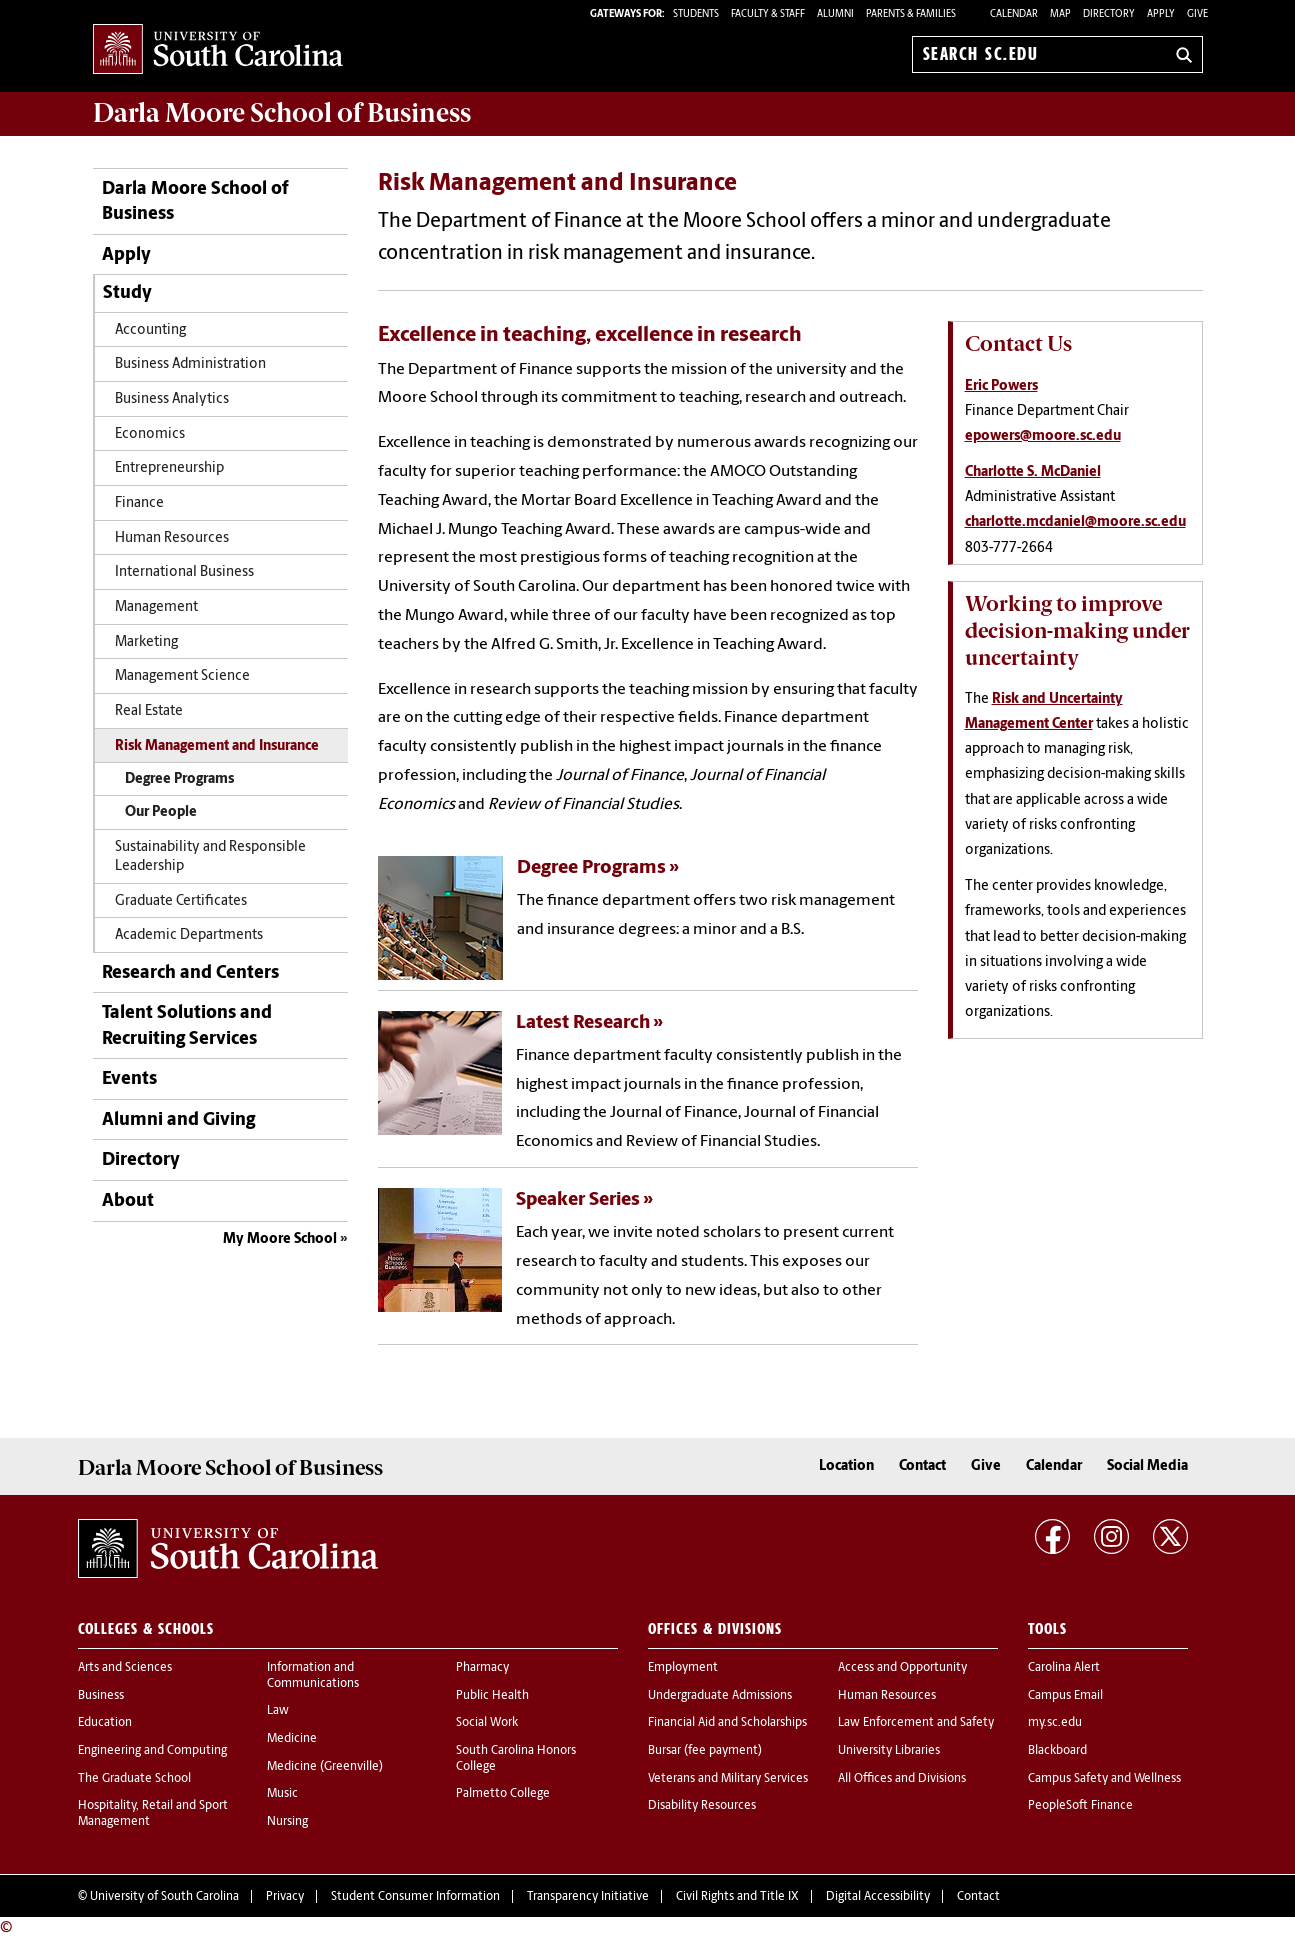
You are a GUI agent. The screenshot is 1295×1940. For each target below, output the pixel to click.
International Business (184, 572)
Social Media (1147, 1466)
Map (1060, 14)
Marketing (146, 642)
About (128, 1201)
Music (282, 1794)
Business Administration (190, 364)
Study (127, 293)
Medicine (292, 1739)
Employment (683, 1668)
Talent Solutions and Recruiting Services (187, 1026)
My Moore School (280, 1239)
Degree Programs (179, 779)
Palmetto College (503, 1794)
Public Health (492, 1696)
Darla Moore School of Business (195, 202)
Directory (1109, 14)
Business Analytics (172, 399)
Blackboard (1057, 1751)
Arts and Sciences (125, 1668)
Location (846, 1466)
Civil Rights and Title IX (737, 1897)
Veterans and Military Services (728, 1779)
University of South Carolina (164, 1897)
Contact (922, 1466)
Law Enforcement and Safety (916, 1723)
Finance (139, 503)
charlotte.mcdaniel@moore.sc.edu (1075, 522)
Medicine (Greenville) (325, 1767)
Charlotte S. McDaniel (1033, 472)
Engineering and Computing (152, 1751)
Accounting (150, 330)
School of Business (282, 113)
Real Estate (149, 711)
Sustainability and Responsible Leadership (210, 857)
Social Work (487, 1723)
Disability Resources (702, 1806)
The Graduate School (134, 1779)
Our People (161, 812)
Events (129, 1079)
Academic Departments (189, 935)
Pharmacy (482, 1668)
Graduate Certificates (181, 901)
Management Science (182, 676)
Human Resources (172, 538)
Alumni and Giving (178, 1120)
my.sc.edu (1055, 1723)
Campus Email (1065, 1696)
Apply (1161, 14)
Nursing (287, 1822)
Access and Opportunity (902, 1668)
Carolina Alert (1064, 1668)
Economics (150, 434)
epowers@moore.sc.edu (1043, 436)
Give (1197, 14)
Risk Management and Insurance (217, 746)
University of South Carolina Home (218, 50)
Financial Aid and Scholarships (727, 1723)
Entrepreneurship (169, 468)
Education (105, 1723)
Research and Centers (190, 973)
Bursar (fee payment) (705, 1751)
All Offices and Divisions (902, 1779)
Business (101, 1696)
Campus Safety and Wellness (1104, 1779)
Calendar (1014, 14)
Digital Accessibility (878, 1897)
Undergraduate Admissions (720, 1696)
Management (156, 607)
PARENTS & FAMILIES (911, 14)
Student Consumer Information (415, 1897)
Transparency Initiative (588, 1897)
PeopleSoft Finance (1080, 1806)
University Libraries (889, 1751)
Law (278, 1711)
